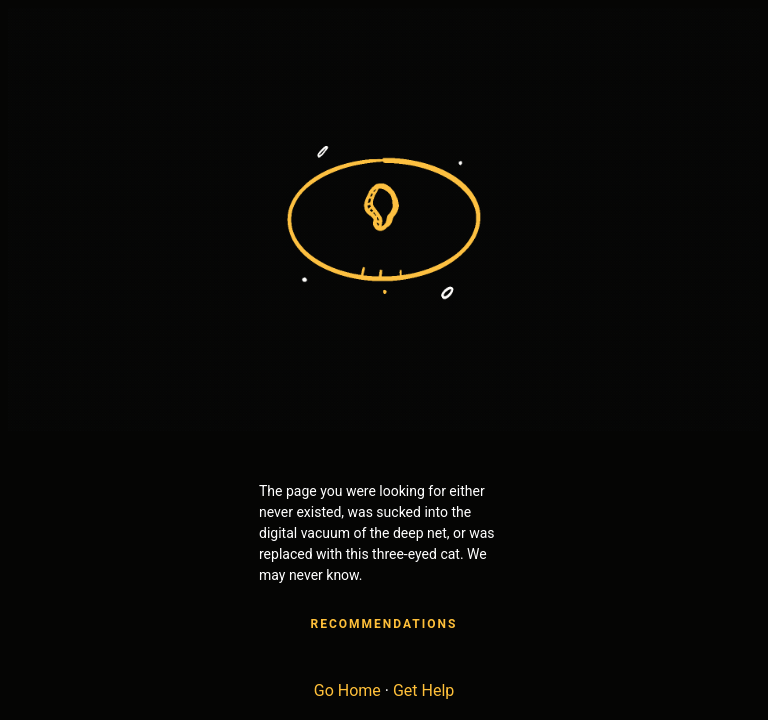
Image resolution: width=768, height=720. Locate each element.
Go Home (347, 690)
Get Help (423, 690)
